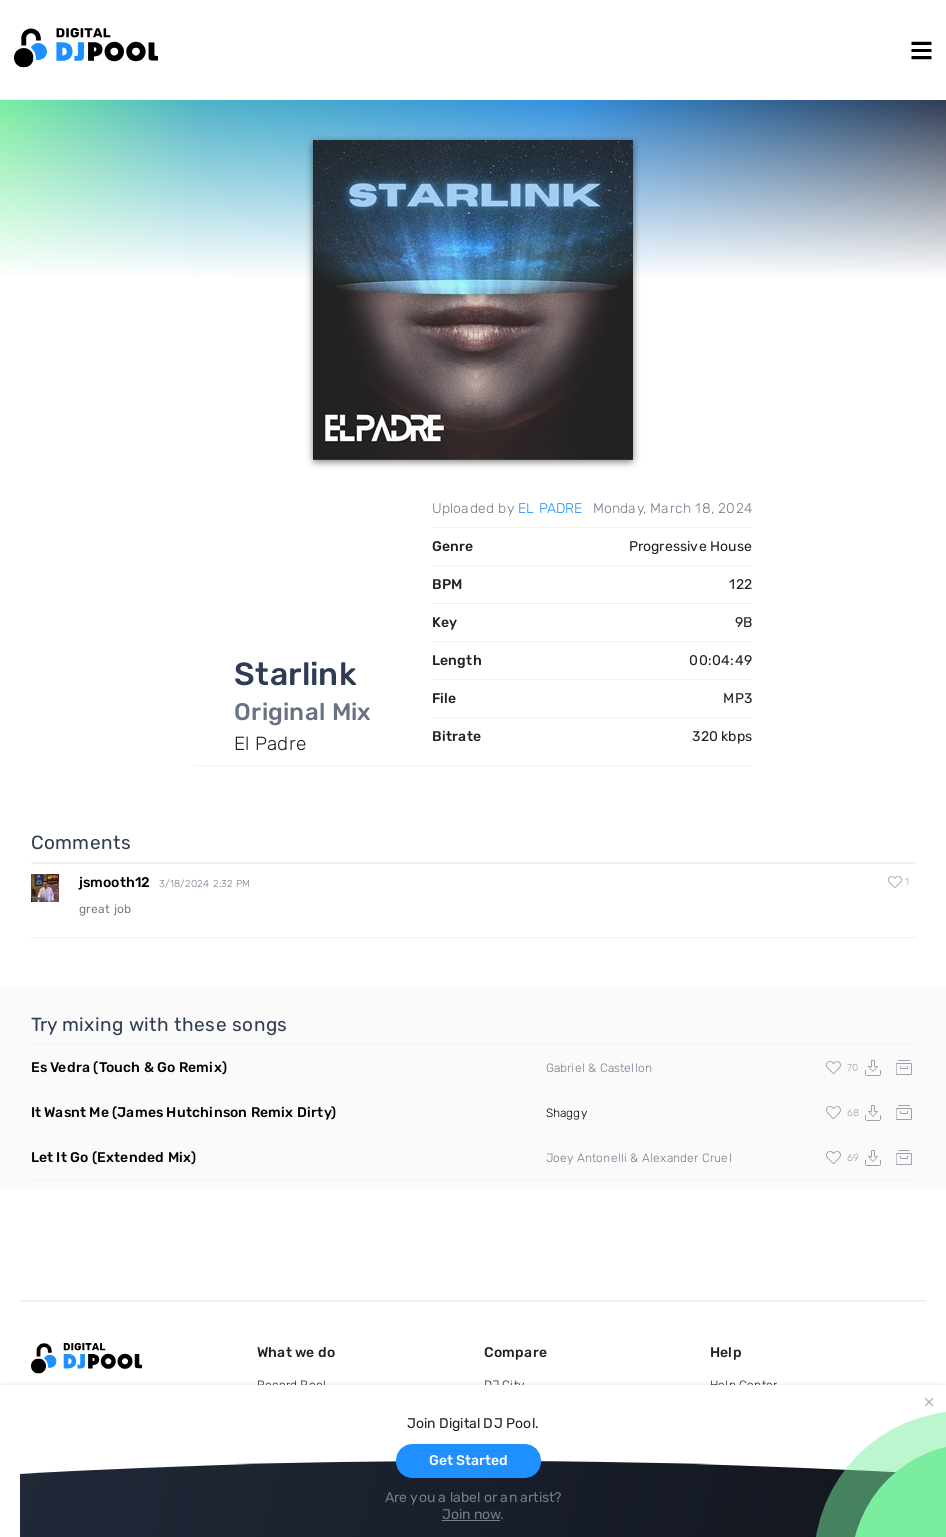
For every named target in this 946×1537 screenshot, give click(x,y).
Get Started (468, 1460)
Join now (471, 1514)
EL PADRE (550, 508)
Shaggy (566, 1113)
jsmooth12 (115, 882)
